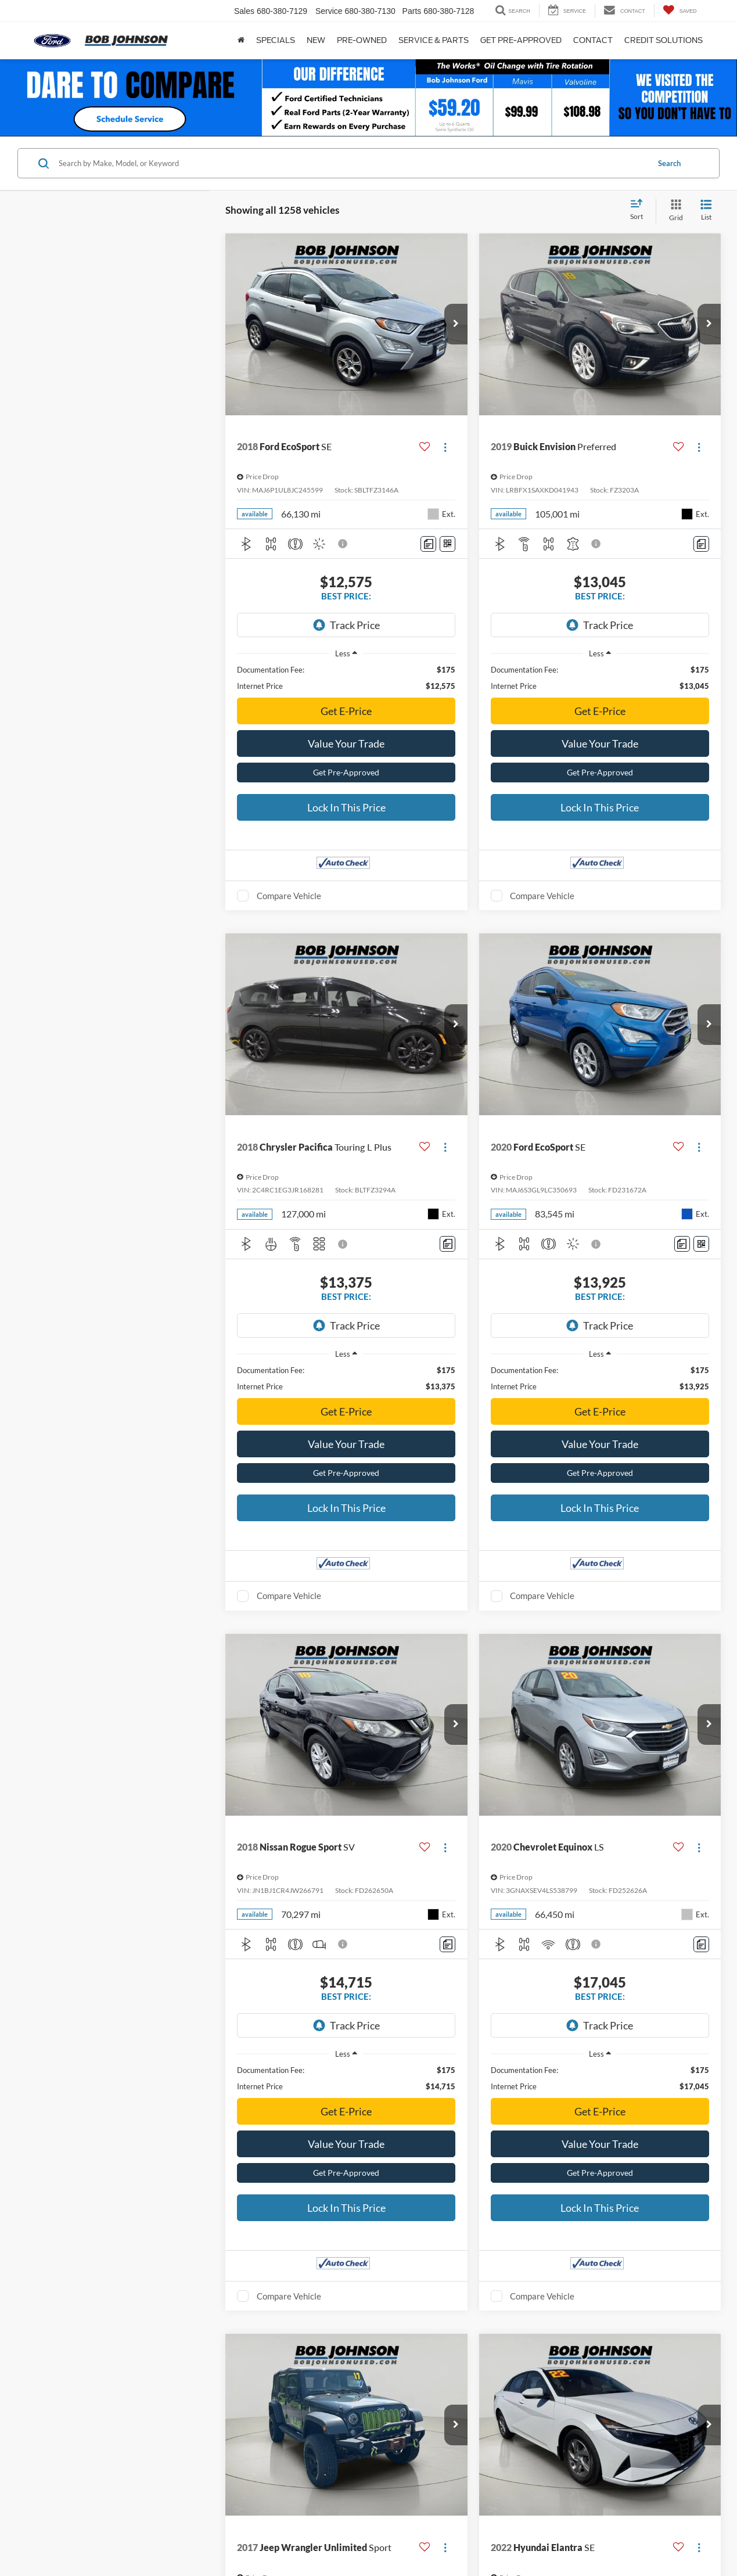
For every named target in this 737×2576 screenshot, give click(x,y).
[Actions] (445, 447)
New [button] (316, 40)
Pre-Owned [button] (362, 40)
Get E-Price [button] (346, 670)
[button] (456, 324)
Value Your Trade (346, 702)
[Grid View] (674, 210)
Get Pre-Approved (346, 731)
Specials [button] (275, 40)
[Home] (241, 40)
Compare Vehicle (289, 855)
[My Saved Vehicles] (680, 10)
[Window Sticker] (447, 544)
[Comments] (428, 544)
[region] (346, 637)
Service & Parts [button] (433, 40)
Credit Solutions (663, 40)
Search (669, 163)
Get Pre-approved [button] (521, 40)
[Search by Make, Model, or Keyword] (351, 163)
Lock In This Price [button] (346, 766)
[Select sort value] (640, 210)
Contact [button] (593, 40)
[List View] (706, 210)
